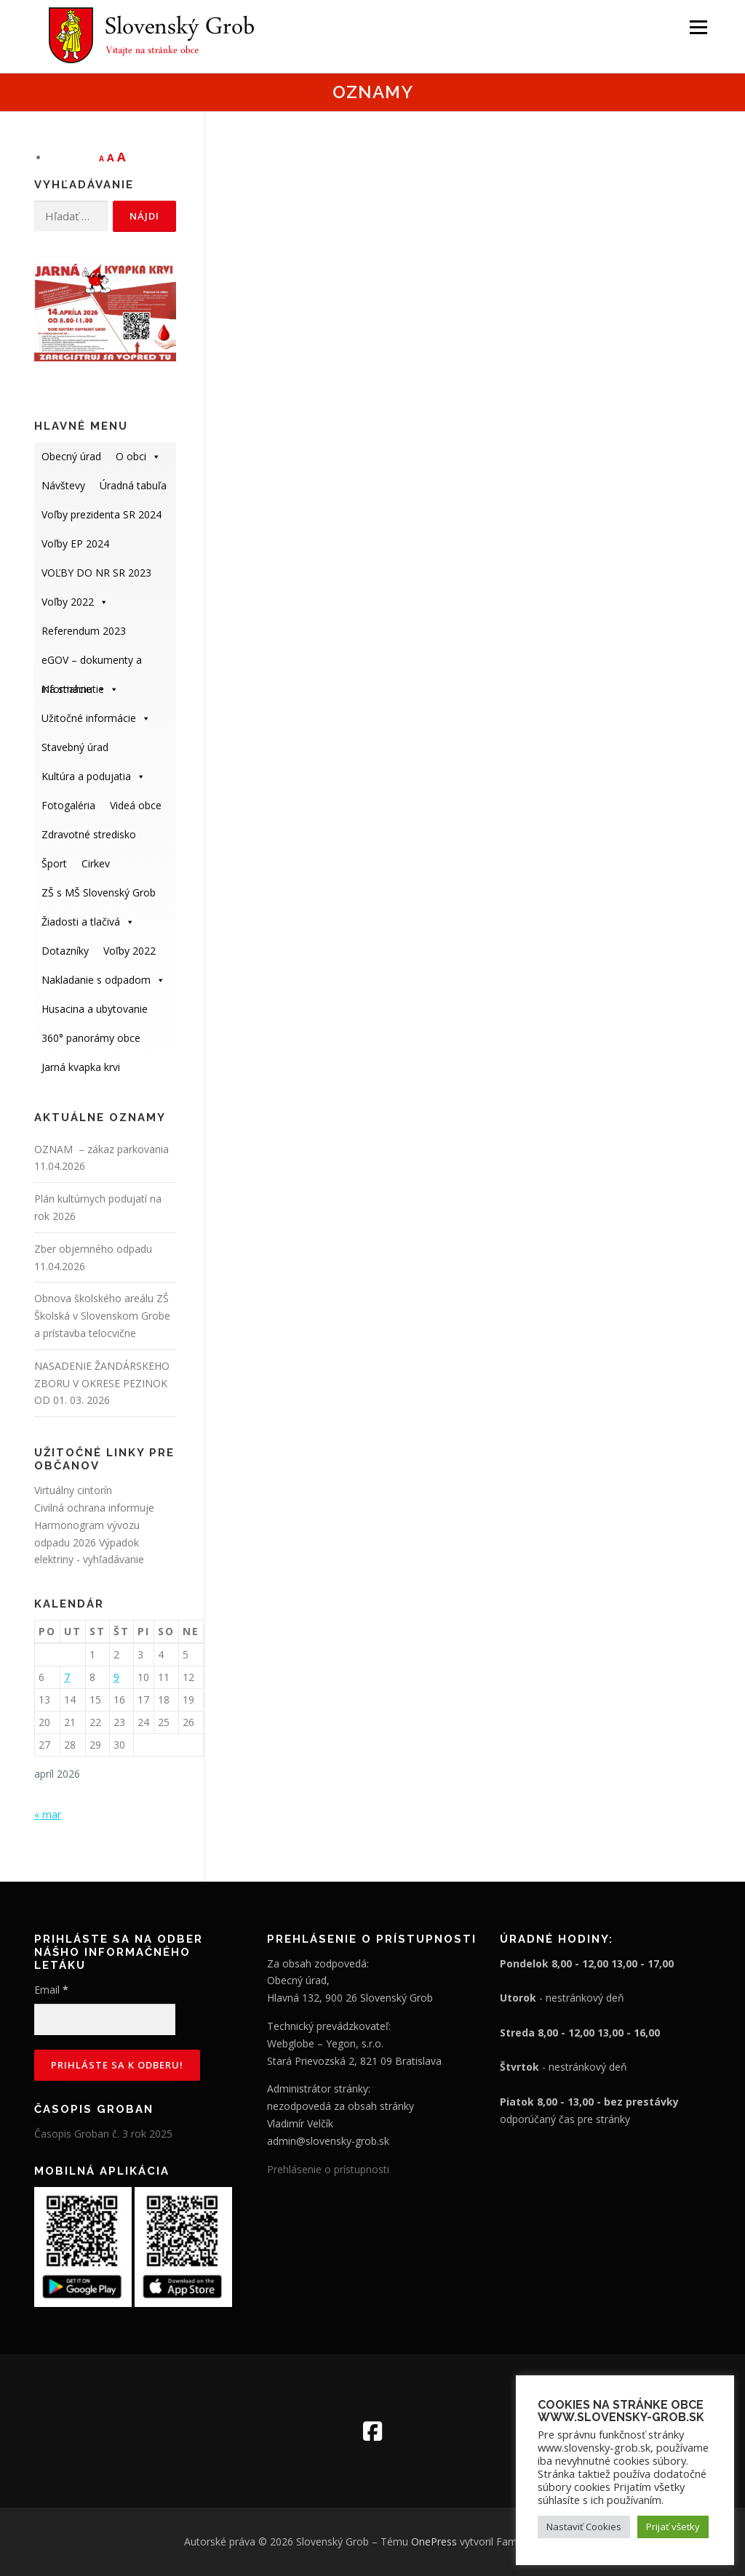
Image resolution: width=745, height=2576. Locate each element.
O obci (138, 456)
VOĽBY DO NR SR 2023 (96, 572)
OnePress (434, 2541)
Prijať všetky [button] (673, 2526)
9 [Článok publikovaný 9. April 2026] (116, 1677)
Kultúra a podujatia (93, 776)
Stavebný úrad (74, 747)
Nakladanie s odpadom (103, 980)
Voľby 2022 (74, 602)
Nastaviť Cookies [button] (583, 2526)
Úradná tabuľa (133, 485)
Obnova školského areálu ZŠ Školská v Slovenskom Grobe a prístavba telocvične (102, 1315)
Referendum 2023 (83, 631)
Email (51, 1990)
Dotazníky (65, 951)
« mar (47, 1814)
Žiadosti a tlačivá (88, 921)
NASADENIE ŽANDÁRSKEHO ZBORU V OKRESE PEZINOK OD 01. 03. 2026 (102, 1383)
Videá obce (136, 805)
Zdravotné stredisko (88, 834)
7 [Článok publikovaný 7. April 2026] (67, 1677)
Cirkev (95, 863)
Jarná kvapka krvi (80, 1067)
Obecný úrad (71, 456)
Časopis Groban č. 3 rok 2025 (103, 2133)
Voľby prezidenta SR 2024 (101, 514)
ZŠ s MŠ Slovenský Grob (98, 892)
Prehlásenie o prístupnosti (328, 2169)
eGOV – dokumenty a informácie (91, 664)
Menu (698, 27)
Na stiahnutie (80, 689)
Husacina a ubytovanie (94, 1009)
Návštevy (63, 485)
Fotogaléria (68, 805)
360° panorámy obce (90, 1038)
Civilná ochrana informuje (94, 1507)
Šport (54, 863)
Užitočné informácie (96, 718)
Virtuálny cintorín (73, 1490)
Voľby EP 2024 (75, 543)
